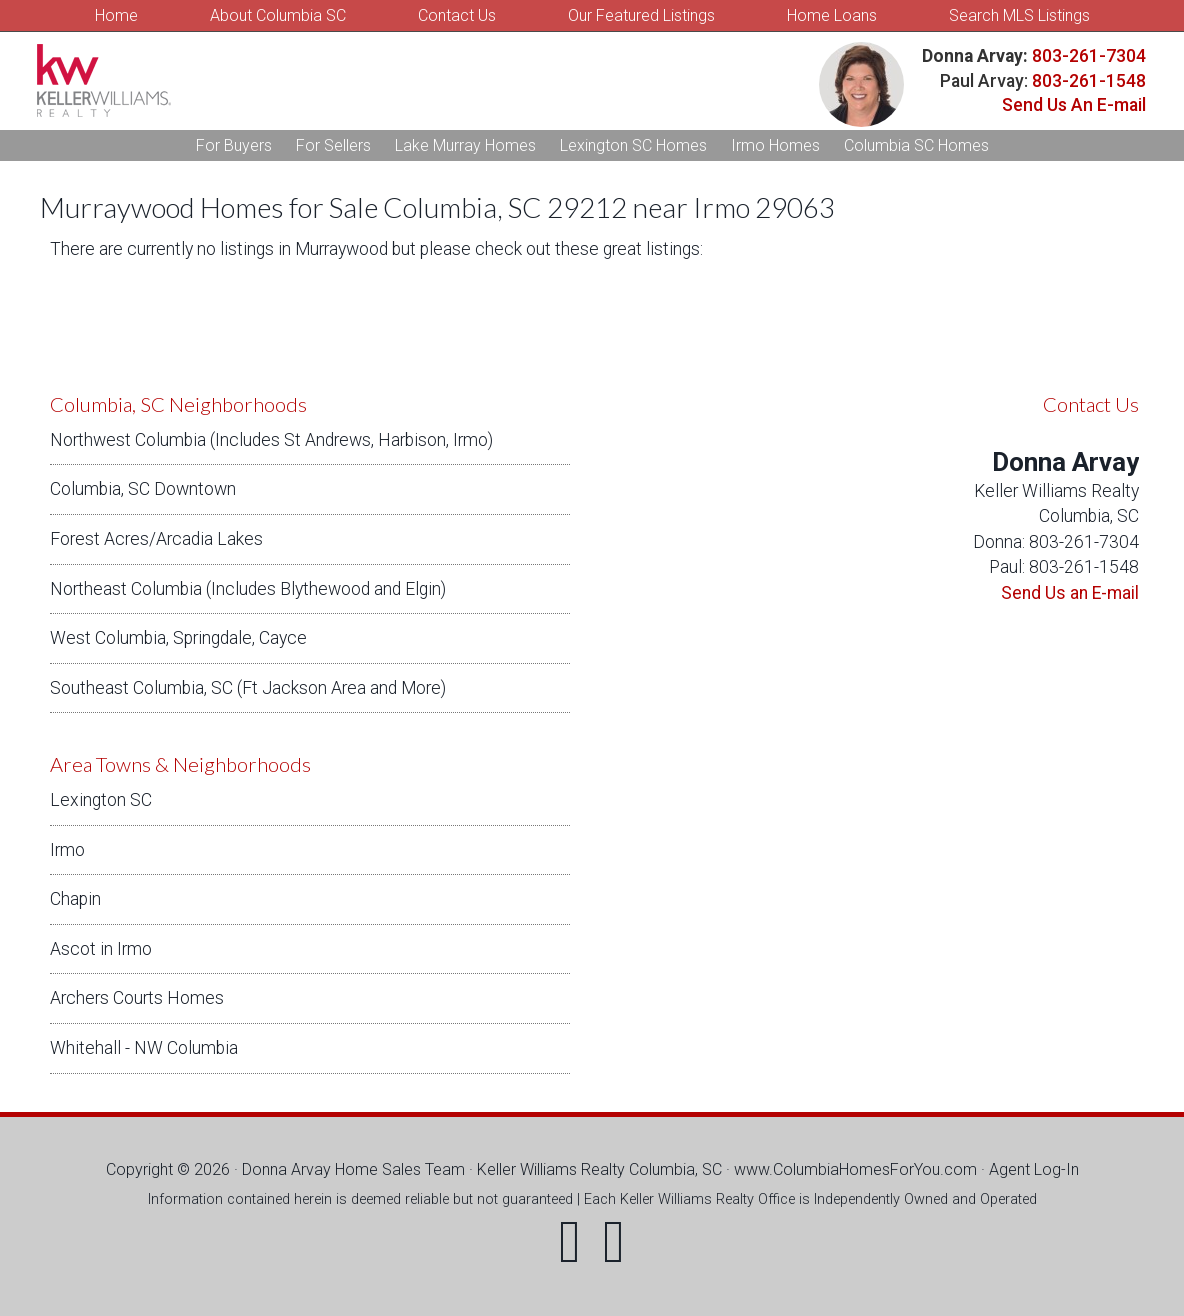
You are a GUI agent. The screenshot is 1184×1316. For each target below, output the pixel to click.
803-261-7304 (1087, 56)
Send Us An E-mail (1074, 105)
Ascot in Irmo (101, 949)
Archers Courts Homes (137, 998)
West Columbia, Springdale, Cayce (178, 638)
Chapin (75, 899)
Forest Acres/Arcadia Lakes (156, 539)
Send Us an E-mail (1070, 593)
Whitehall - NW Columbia (144, 1048)
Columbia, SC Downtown (143, 489)
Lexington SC (101, 800)
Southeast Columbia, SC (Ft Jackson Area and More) (248, 688)
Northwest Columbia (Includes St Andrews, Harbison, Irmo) (271, 440)
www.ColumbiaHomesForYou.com (855, 1169)
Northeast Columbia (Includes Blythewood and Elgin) (248, 589)
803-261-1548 (1089, 81)
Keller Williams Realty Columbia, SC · (605, 1169)
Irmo (67, 850)
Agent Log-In (1034, 1169)
